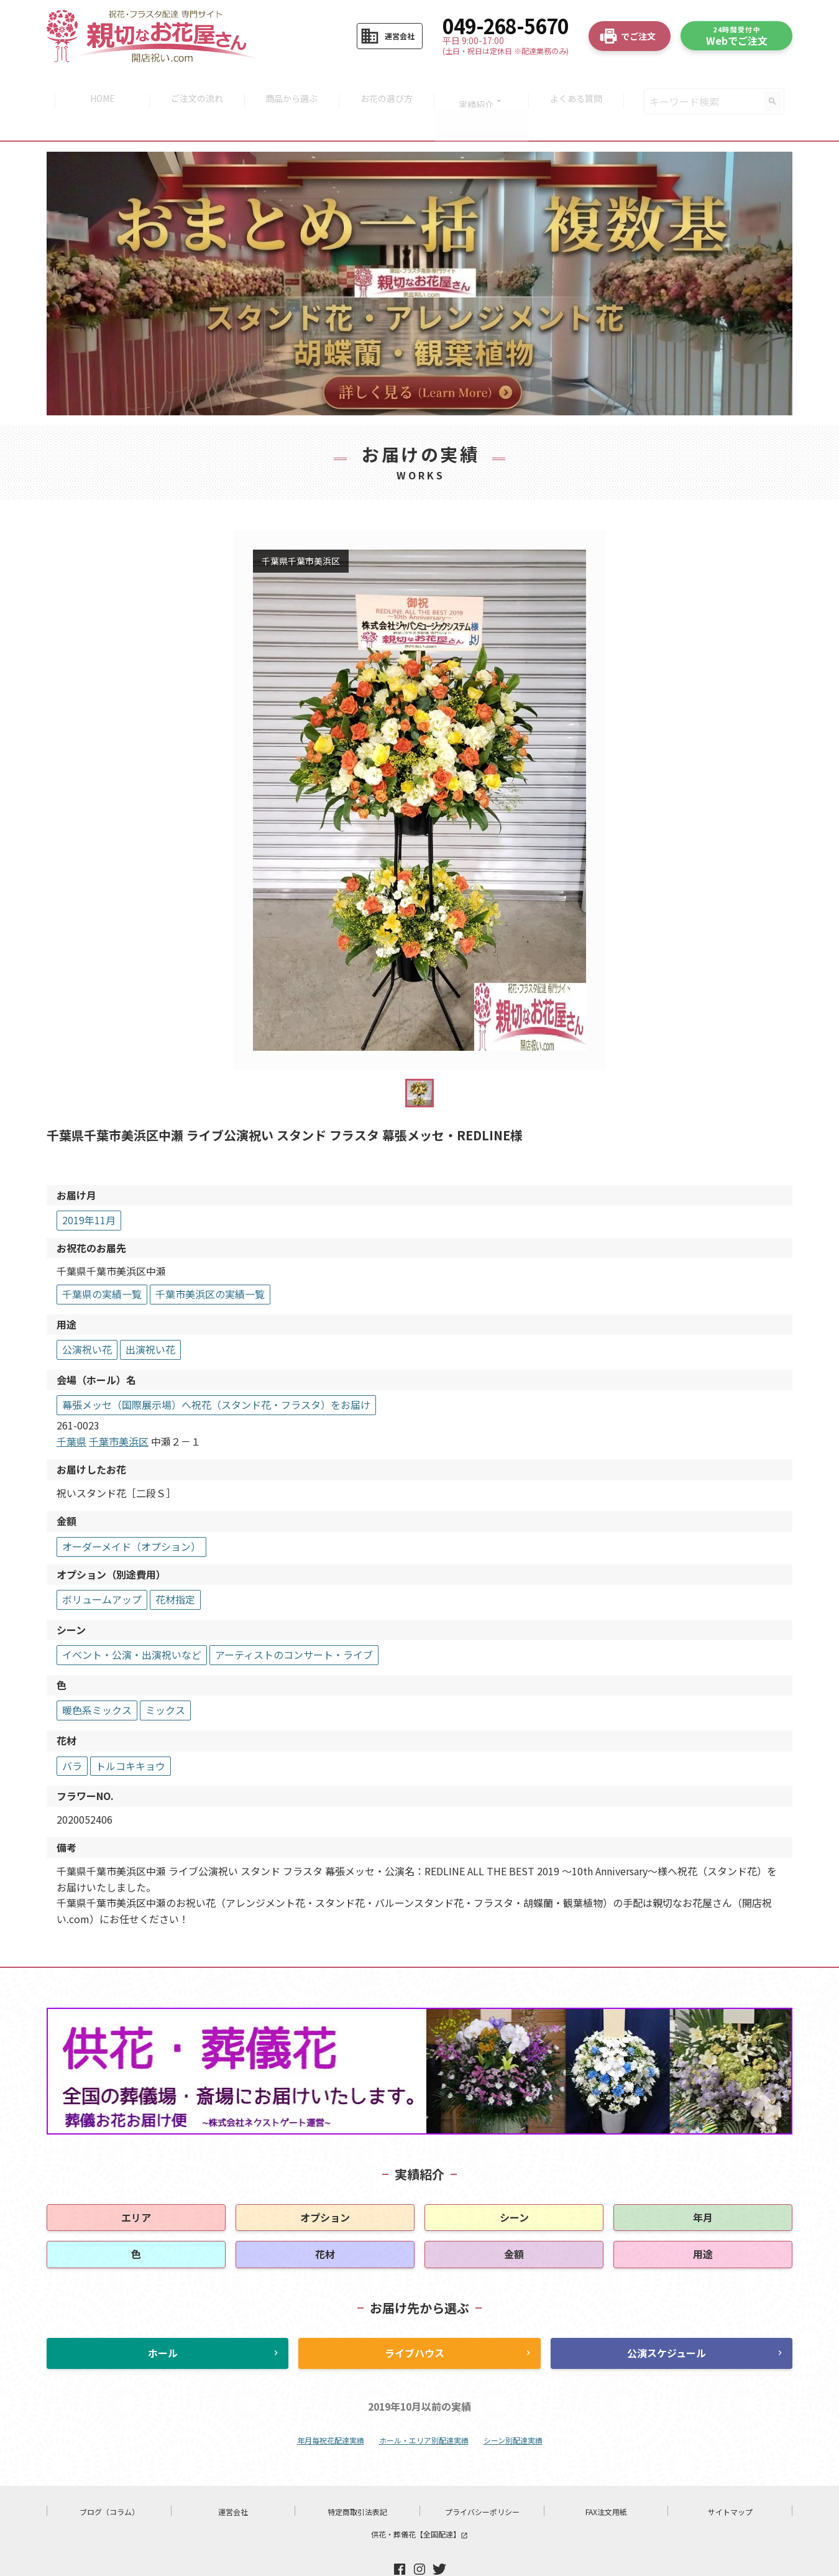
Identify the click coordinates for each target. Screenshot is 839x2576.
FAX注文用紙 (606, 2479)
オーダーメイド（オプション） (131, 1513)
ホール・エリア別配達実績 (424, 2407)
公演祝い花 (87, 1316)
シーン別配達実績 (513, 2407)
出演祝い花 (150, 1316)
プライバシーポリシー (482, 2479)
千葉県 (71, 1408)
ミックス (165, 1677)
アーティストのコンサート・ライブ (294, 1622)
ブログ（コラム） (109, 2479)
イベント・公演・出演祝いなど (131, 1622)
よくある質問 (583, 85)
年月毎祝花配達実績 (330, 2407)
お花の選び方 (388, 85)
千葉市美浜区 (119, 1408)
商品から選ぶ (290, 85)
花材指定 (175, 1566)
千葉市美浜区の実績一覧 (210, 1260)
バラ (72, 1732)
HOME (95, 85)
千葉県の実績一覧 (102, 1260)
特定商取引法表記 (357, 2479)
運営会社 (233, 2479)
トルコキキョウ (130, 1732)
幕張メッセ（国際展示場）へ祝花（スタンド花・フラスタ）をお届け (216, 1372)
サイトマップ (730, 2479)
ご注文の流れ (193, 85)
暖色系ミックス (97, 1677)
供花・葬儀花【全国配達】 (419, 2501)
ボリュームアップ (102, 1566)
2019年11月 (89, 1187)
